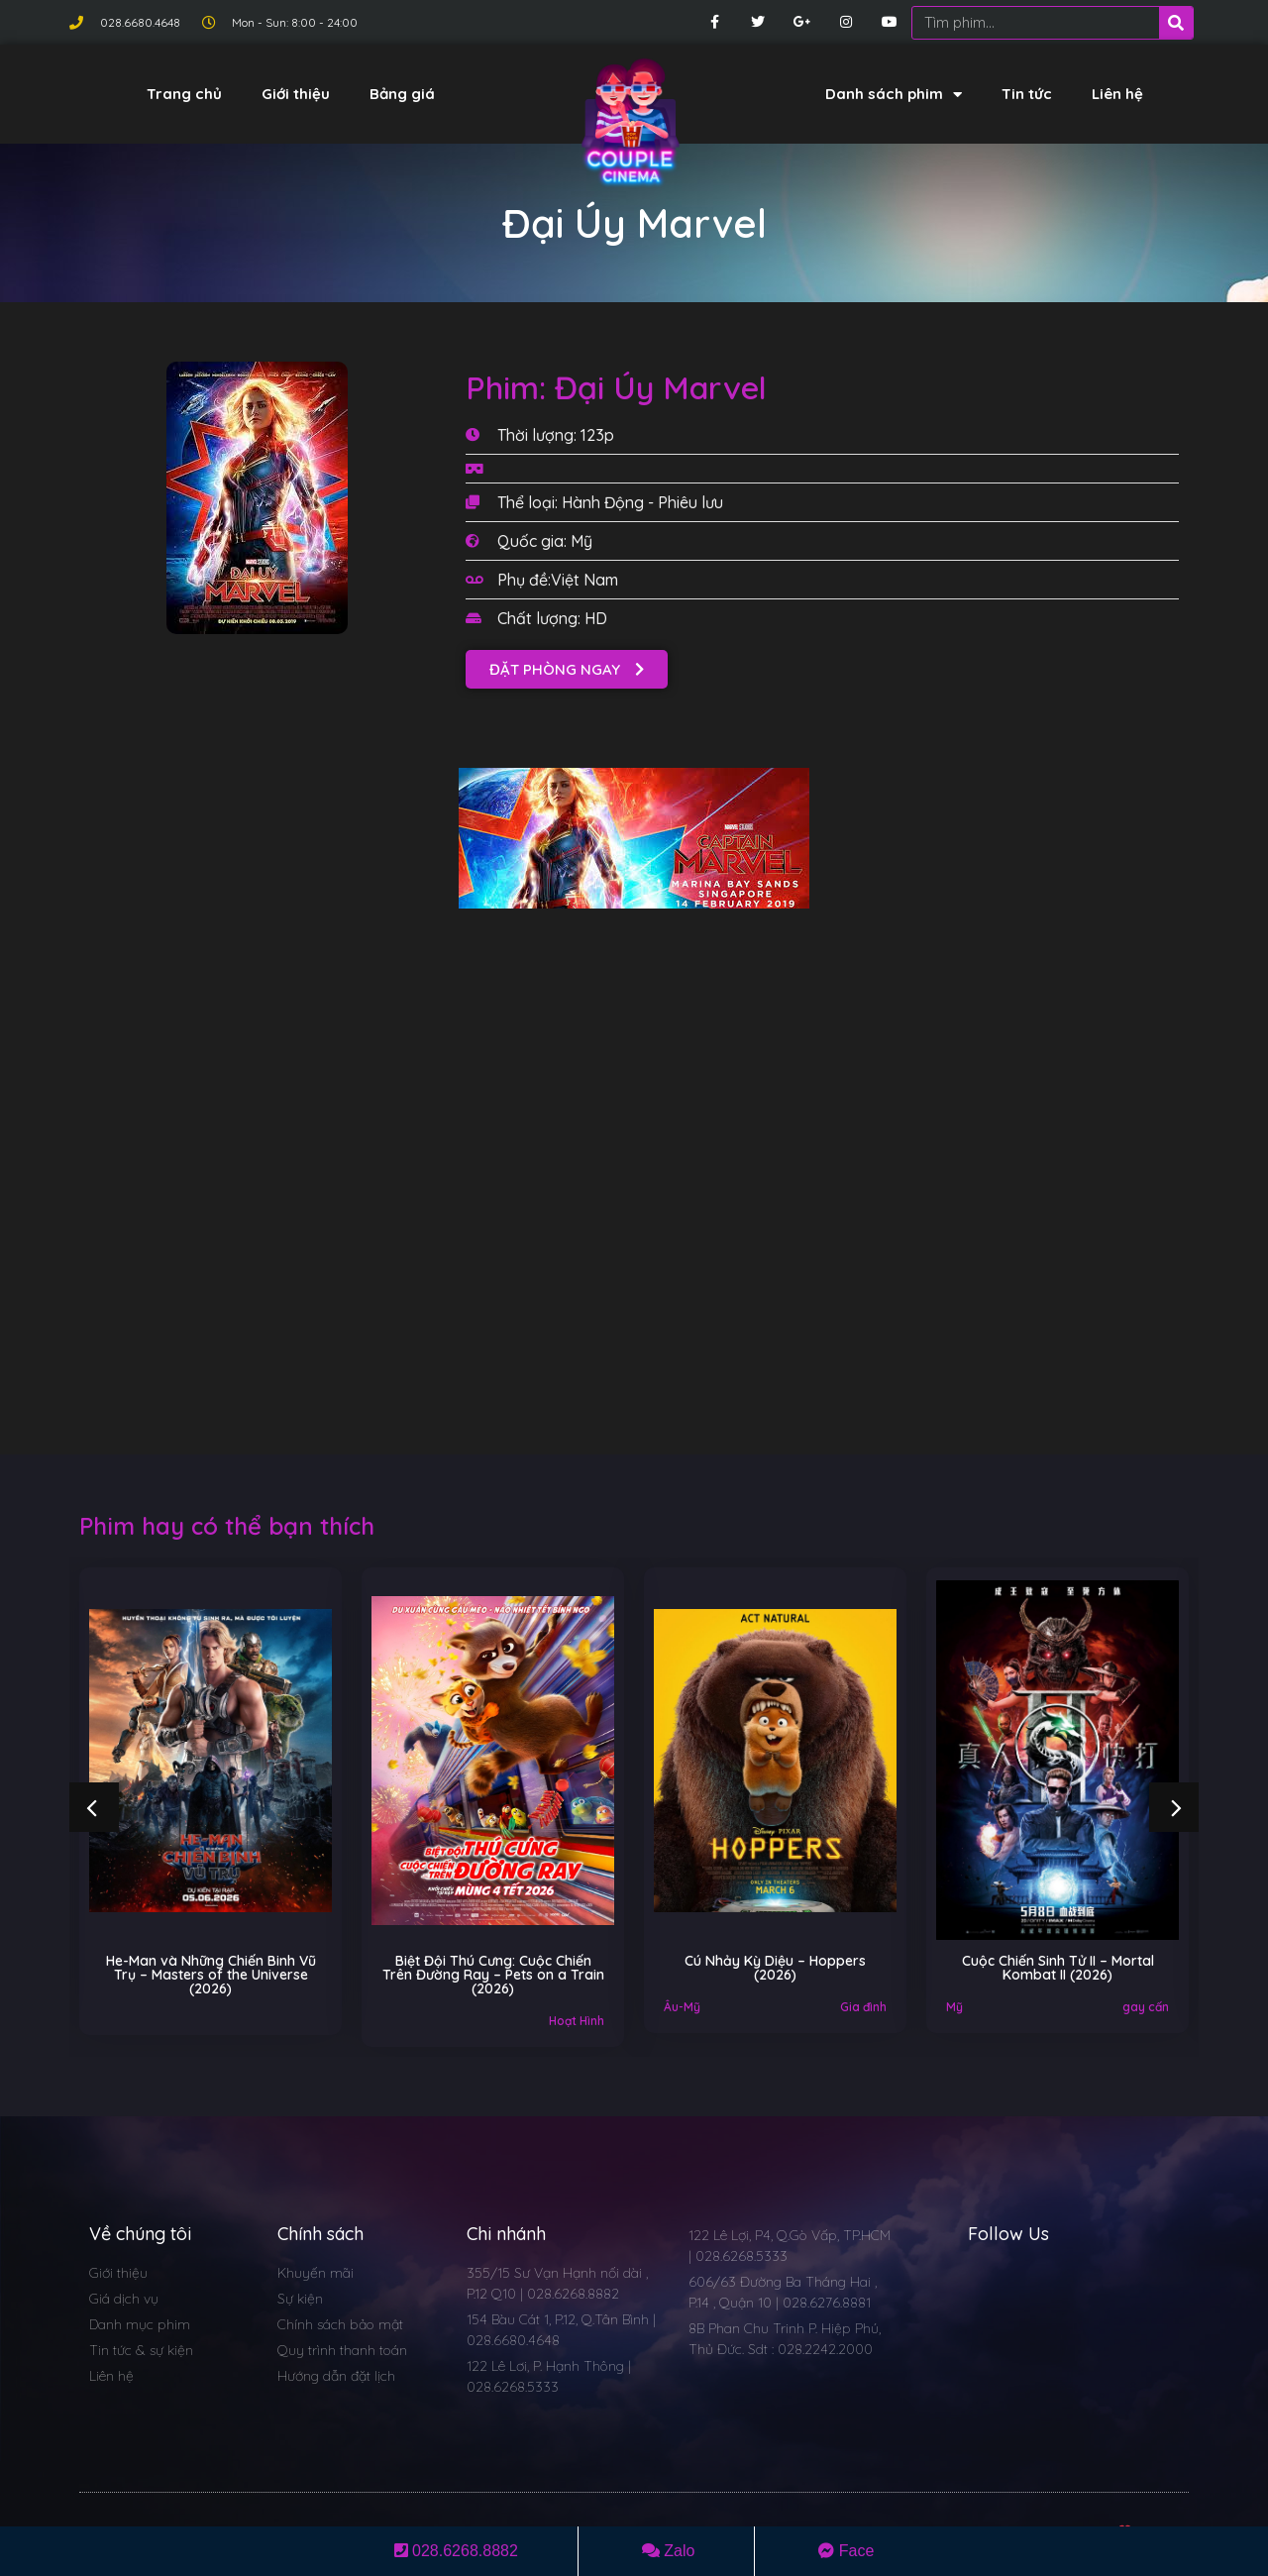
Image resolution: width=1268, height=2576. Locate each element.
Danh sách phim (893, 94)
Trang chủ (184, 93)
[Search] (1176, 23)
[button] (567, 669)
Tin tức (1027, 93)
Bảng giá (402, 93)
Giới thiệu (296, 93)
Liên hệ (1117, 93)
